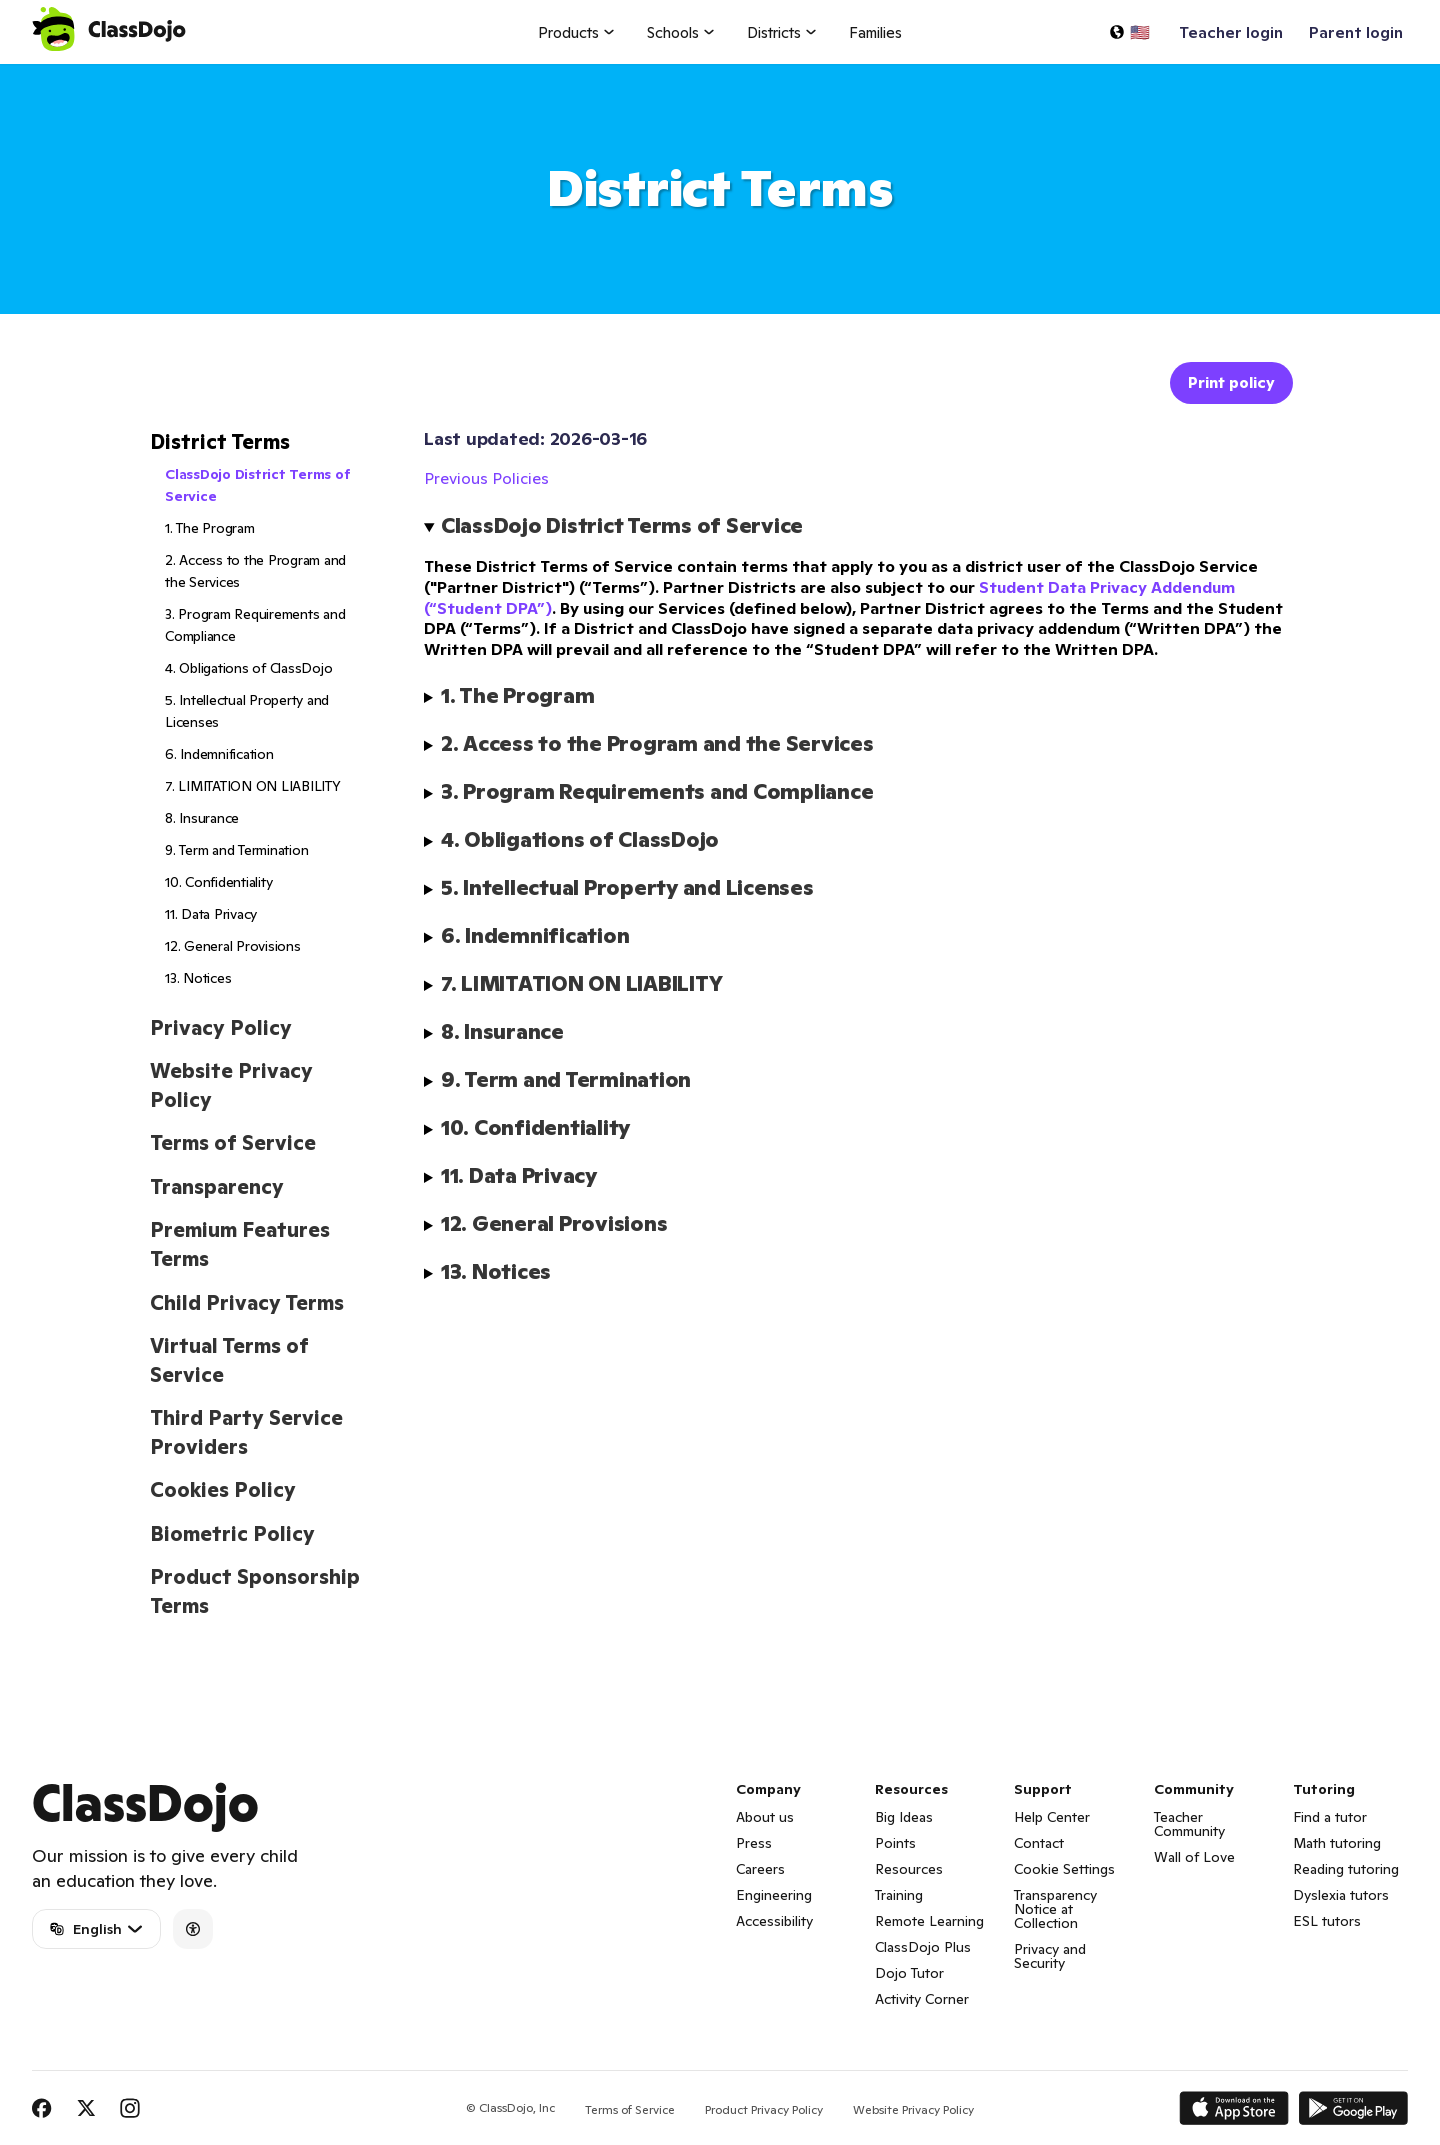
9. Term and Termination (236, 850)
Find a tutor (1330, 1817)
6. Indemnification (219, 754)
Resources (909, 1869)
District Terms (220, 442)
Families (875, 32)
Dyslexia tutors (1341, 1895)
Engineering (774, 1895)
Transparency (217, 1187)
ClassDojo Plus (923, 1947)
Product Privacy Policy (764, 2109)
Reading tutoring (1346, 1869)
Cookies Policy (223, 1490)
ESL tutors (1327, 1921)
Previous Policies (486, 478)
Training (899, 1895)
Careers (760, 1869)
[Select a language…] (1129, 32)
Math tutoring (1337, 1843)
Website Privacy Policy (913, 2109)
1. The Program (210, 528)
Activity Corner (922, 1999)
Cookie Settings (1064, 1869)
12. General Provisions (233, 946)
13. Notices (198, 978)
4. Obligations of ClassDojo (248, 668)
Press (754, 1843)
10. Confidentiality (218, 882)
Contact (1039, 1843)
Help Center (1052, 1817)
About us (765, 1817)
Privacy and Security (1050, 1956)
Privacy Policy (221, 1028)
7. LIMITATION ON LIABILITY (253, 786)
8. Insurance (202, 818)
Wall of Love (1194, 1857)
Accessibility (774, 1921)
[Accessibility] (193, 1929)
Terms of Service (233, 1143)
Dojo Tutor (909, 1973)
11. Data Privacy (211, 914)
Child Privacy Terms (247, 1303)
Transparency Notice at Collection (1055, 1909)
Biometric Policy (232, 1534)
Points (895, 1843)
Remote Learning (929, 1921)
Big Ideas (904, 1817)
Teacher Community (1189, 1824)
